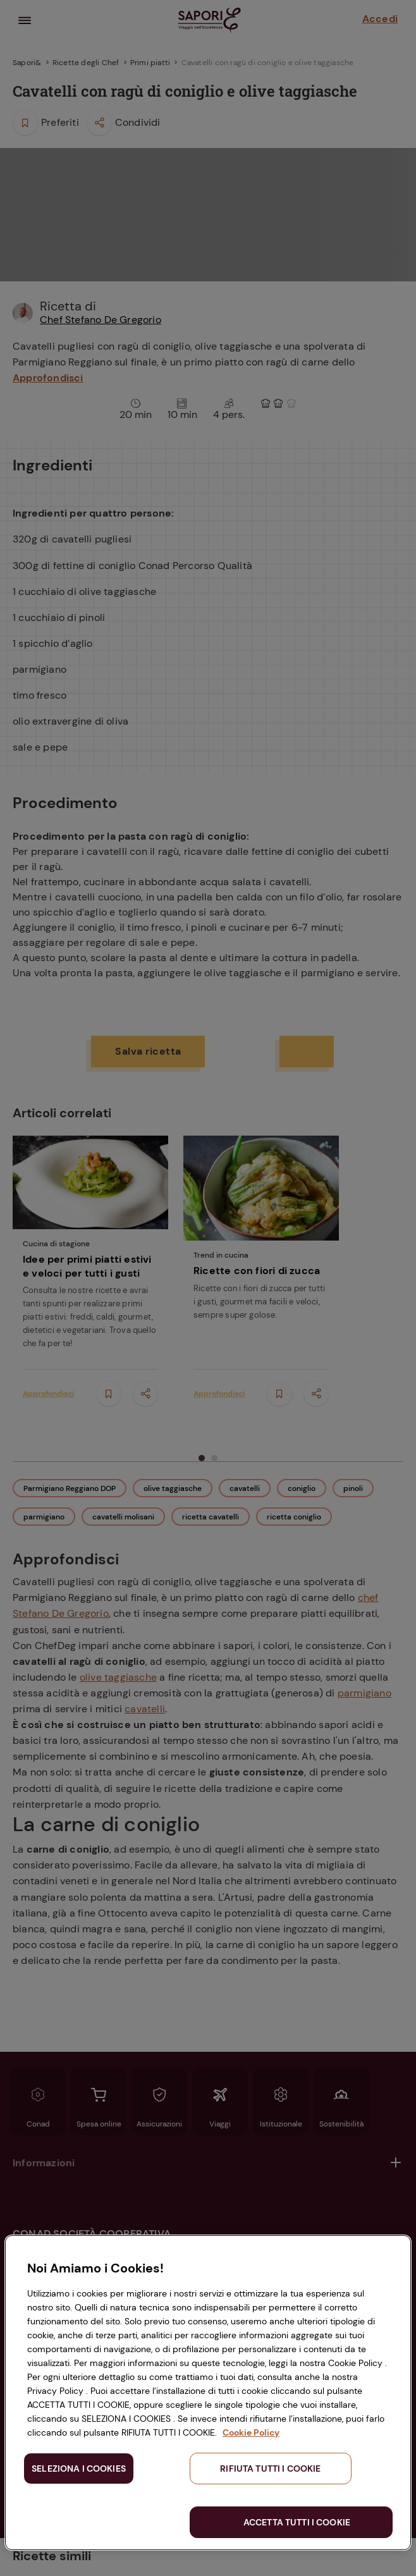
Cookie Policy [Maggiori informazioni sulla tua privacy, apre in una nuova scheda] (251, 2432)
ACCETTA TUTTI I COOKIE (296, 2522)
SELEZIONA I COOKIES (79, 2468)
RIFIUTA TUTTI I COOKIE (270, 2468)
